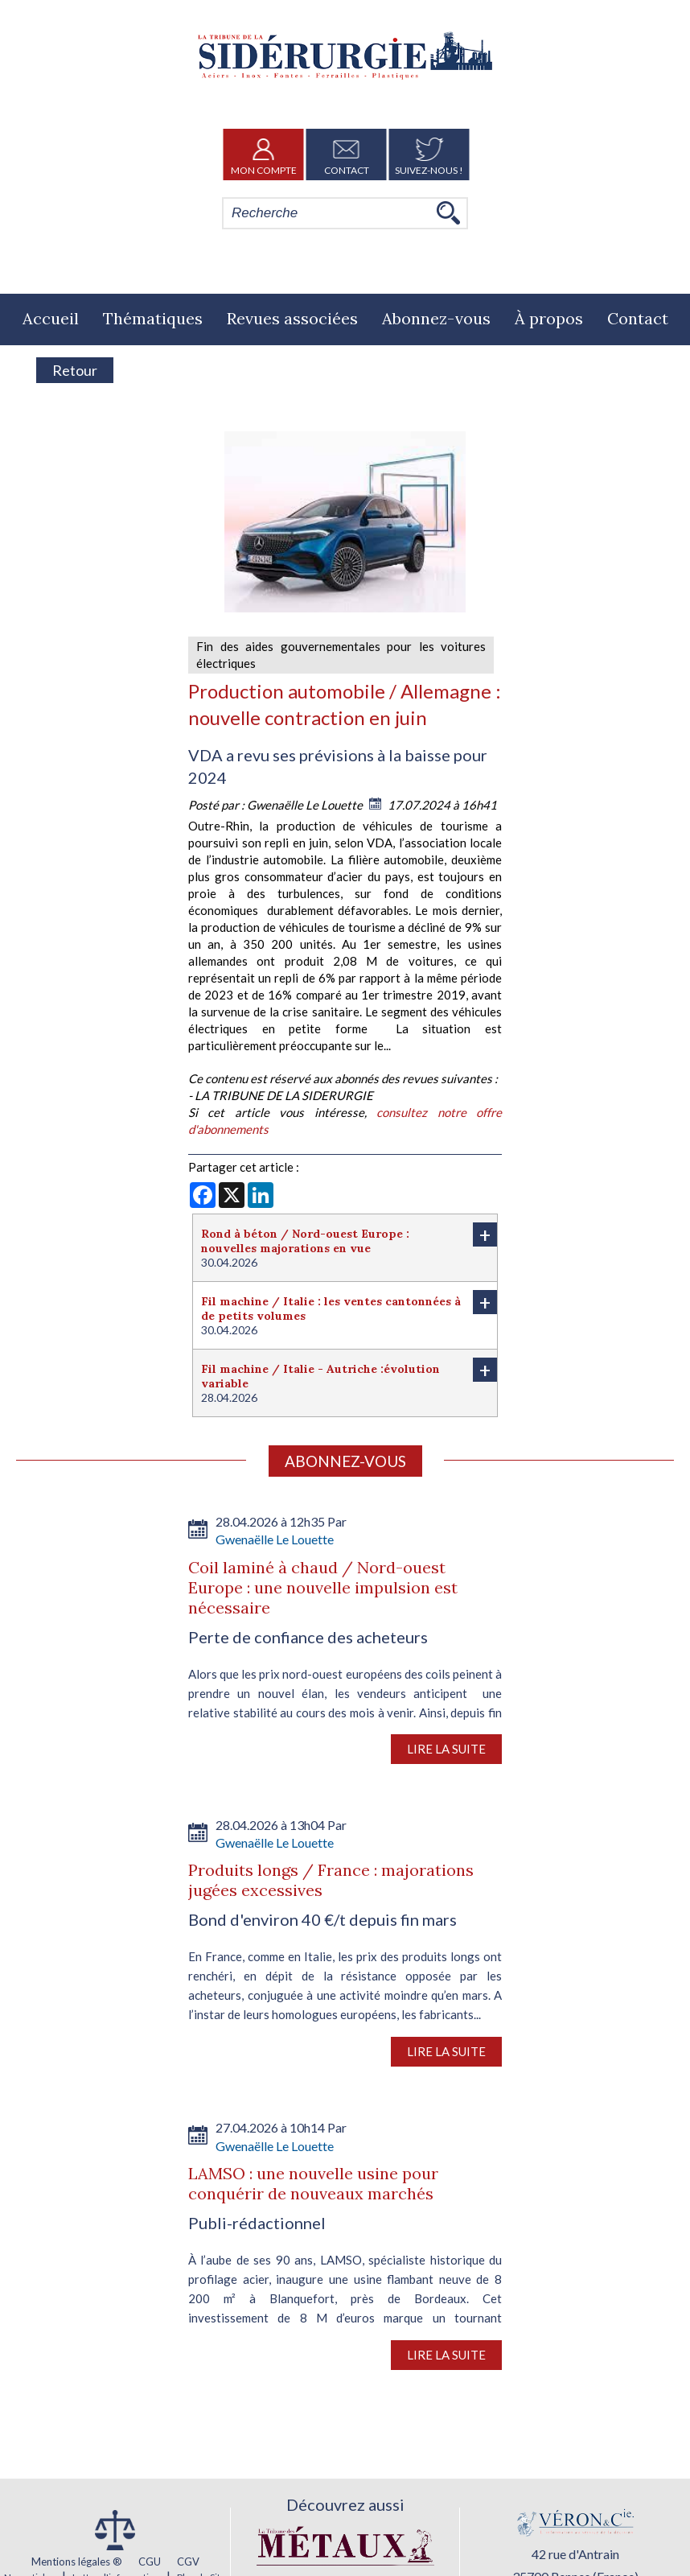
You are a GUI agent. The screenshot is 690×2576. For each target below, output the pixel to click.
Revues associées (292, 318)
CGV (188, 2561)
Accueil (51, 318)
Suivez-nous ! (429, 154)
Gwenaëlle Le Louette (306, 805)
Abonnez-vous (436, 318)
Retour (74, 370)
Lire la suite (446, 1748)
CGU (149, 2561)
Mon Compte (264, 154)
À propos (549, 318)
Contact (346, 154)
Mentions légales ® (76, 2561)
